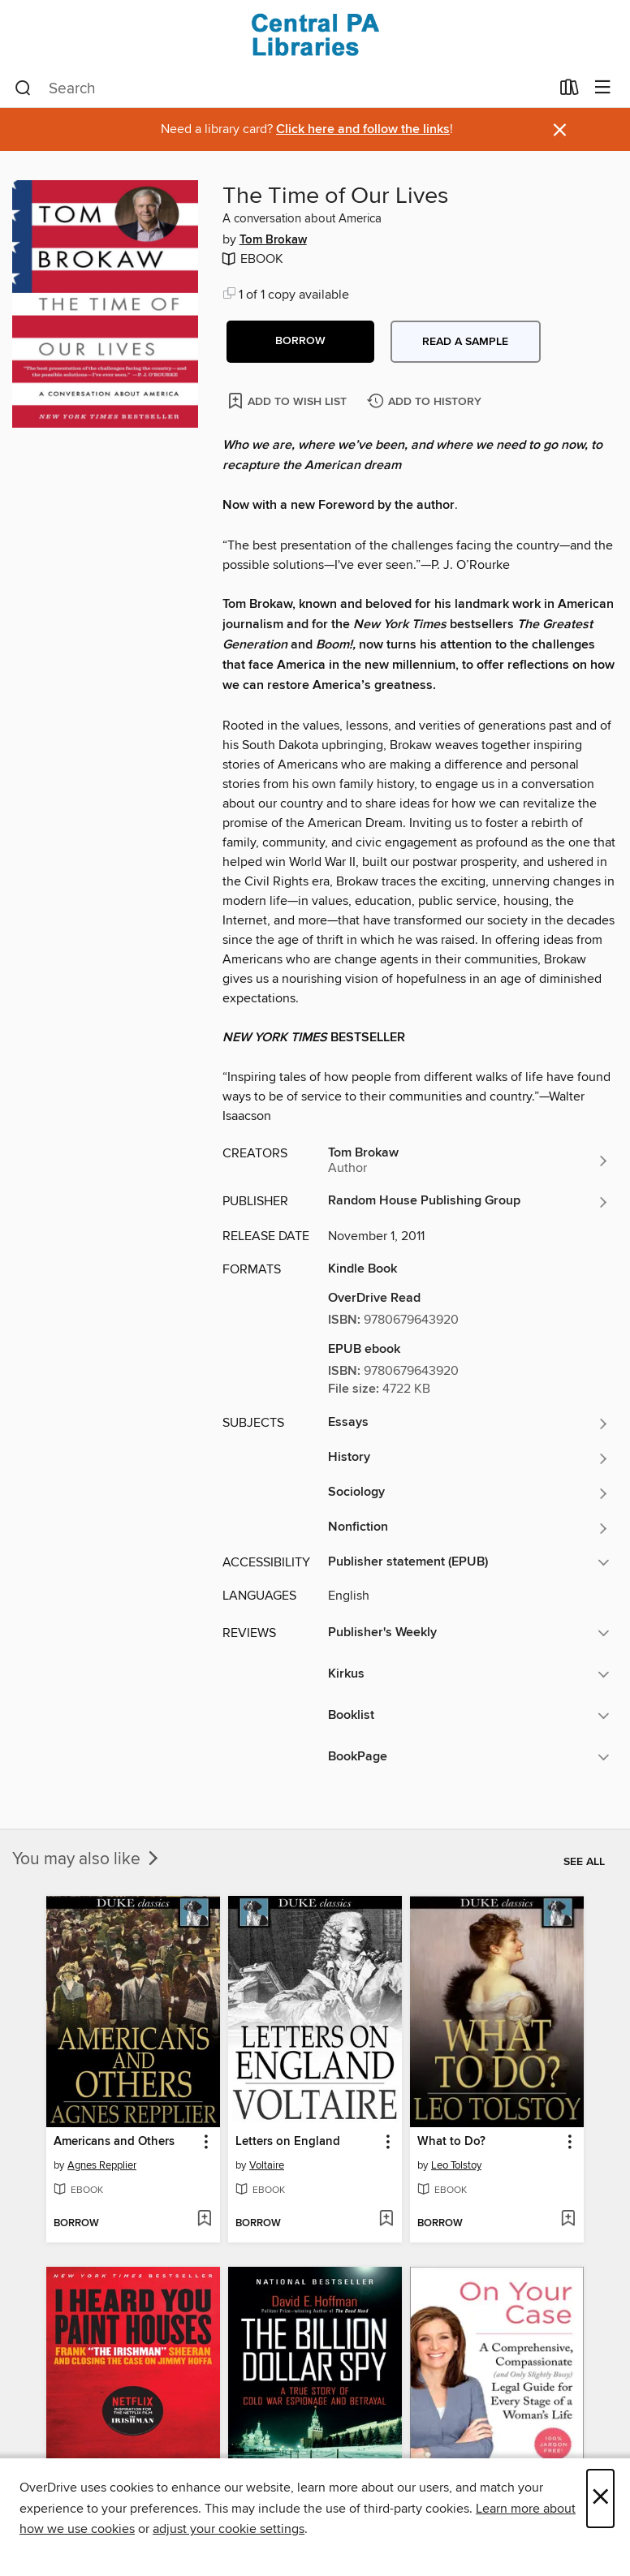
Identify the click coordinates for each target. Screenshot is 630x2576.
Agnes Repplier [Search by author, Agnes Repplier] (101, 2165)
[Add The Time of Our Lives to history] (426, 402)
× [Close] (600, 2498)
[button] (300, 342)
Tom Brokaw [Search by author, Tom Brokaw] (273, 240)
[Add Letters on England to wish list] (386, 2219)
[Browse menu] (603, 88)
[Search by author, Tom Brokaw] (469, 1160)
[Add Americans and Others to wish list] (204, 2219)
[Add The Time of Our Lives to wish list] (289, 400)
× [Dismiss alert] (559, 130)
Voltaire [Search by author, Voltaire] (266, 2165)
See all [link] (584, 1861)
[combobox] (282, 88)
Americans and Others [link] (114, 2141)
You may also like (87, 1859)
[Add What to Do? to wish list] (568, 2219)
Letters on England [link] (287, 2141)
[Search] (23, 88)
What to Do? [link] (451, 2141)
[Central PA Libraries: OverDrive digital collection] (315, 34)
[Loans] (569, 90)
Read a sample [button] (465, 341)
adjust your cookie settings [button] (228, 2529)
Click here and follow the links (363, 129)
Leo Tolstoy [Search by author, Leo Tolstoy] (456, 2165)
